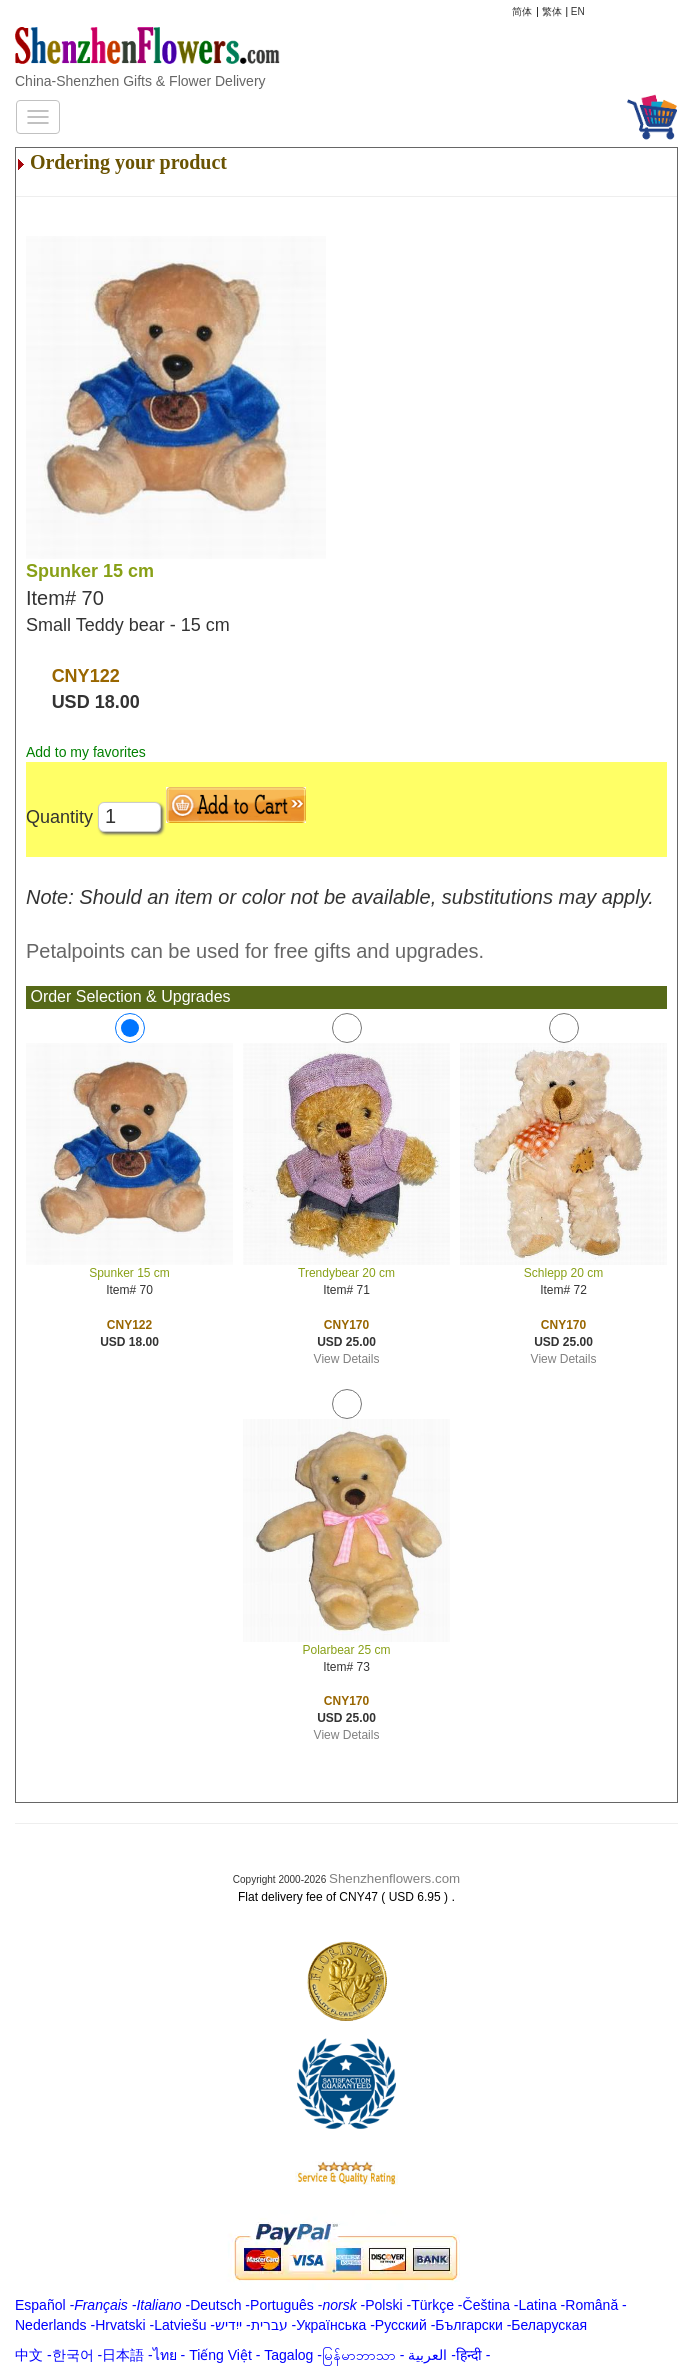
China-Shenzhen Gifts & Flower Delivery (140, 81)
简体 (522, 11)
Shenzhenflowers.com (394, 1878)
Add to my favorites (86, 752)
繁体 (552, 11)
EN (578, 11)
